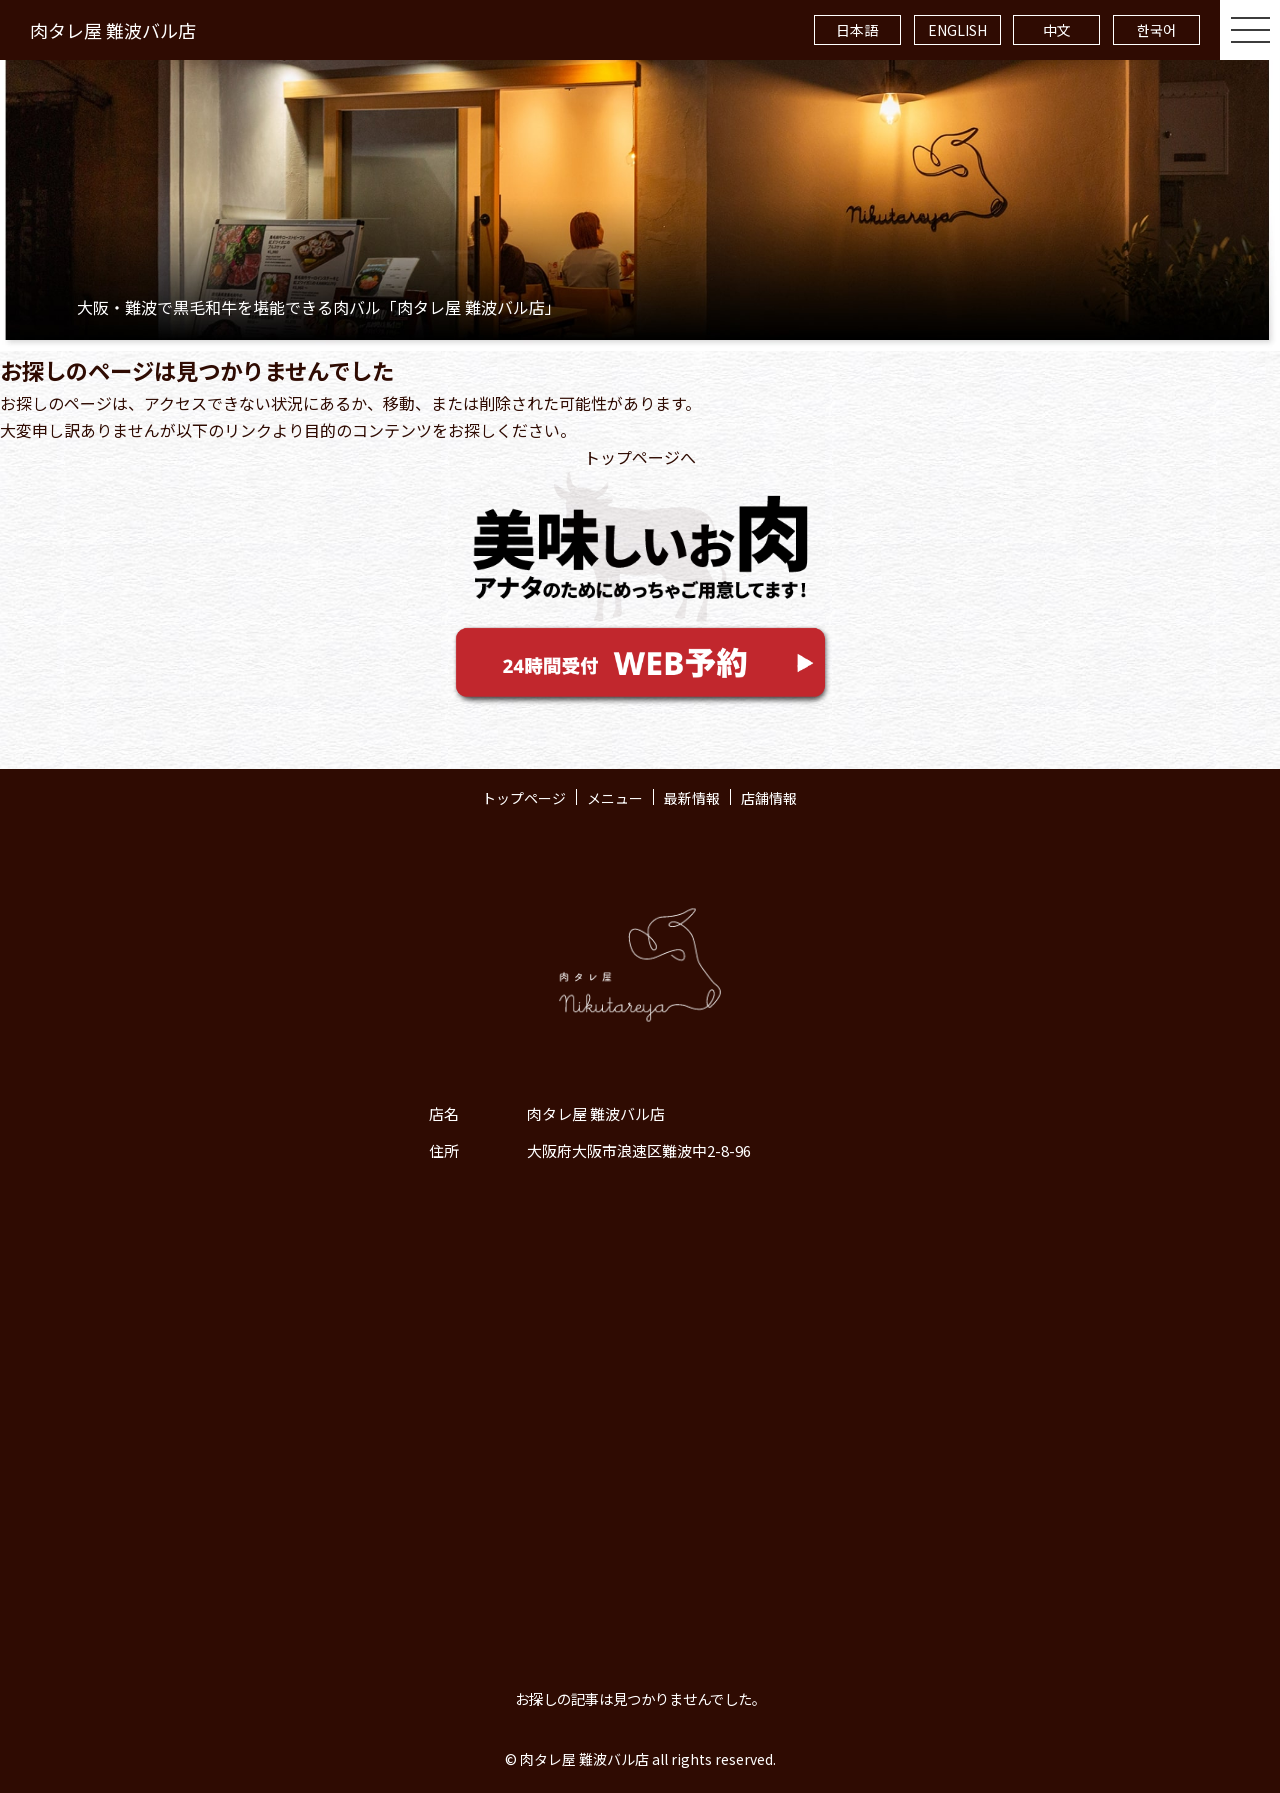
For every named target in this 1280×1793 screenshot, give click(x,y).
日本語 (857, 30)
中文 (1057, 30)
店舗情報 (769, 798)
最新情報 (692, 798)
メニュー (615, 798)
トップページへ (640, 457)
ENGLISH (957, 30)
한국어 (1156, 30)
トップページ (524, 798)
